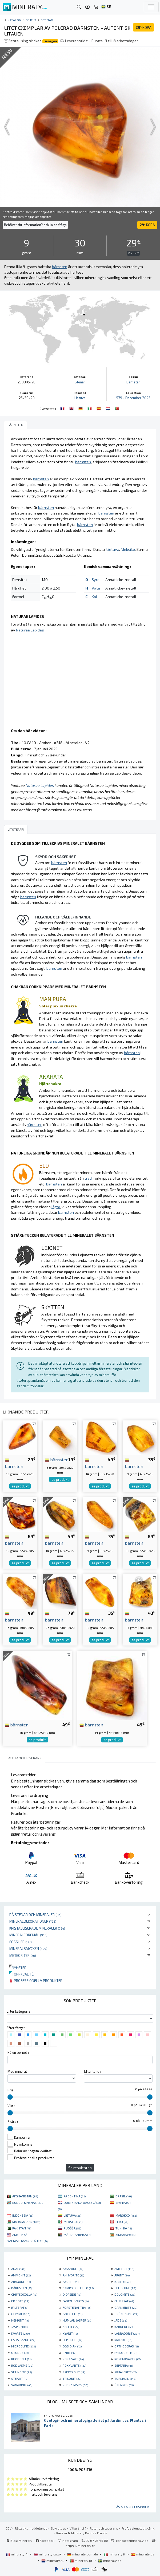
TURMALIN (125, 2378)
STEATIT (19, 2378)
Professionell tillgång (138, 2528)
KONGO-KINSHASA (28, 2202)
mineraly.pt (81, 2560)
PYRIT (69, 2352)
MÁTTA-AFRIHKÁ (77, 2234)
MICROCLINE (23, 2346)
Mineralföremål (28, 1935)
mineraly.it (115, 2554)
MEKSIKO (73, 2222)
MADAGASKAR (26, 2222)
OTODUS (20, 2352)
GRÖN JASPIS (126, 2314)
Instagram (68, 2540)
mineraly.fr (17, 2554)
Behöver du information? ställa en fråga (35, 225)
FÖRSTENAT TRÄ (77, 2307)
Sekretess (58, 2528)
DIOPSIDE (72, 2294)
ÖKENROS (124, 2385)
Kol (94, 596)
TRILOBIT (72, 2378)
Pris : (11, 2090)
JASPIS (19, 2326)
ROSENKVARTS (127, 2359)
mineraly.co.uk (48, 2554)
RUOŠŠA (72, 2228)
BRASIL (123, 2196)
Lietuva (80, 398)
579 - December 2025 (133, 398)
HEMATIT (20, 2320)
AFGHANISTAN (25, 2196)
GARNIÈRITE (125, 2307)
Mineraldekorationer (32, 1921)
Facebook (45, 2540)
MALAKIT (123, 2340)
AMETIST (124, 2269)
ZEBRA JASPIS (75, 2385)
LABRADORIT (126, 2333)
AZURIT (70, 2281)
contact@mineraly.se (132, 2540)
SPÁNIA (122, 2202)
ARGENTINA (75, 2196)
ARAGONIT (21, 2281)
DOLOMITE (124, 2294)
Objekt (31, 20)
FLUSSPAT (124, 2301)
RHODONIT (21, 2359)
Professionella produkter (35, 1980)
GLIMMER (20, 2314)
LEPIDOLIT (72, 2340)
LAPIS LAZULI (23, 2340)
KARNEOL (123, 2326)
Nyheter (17, 1967)
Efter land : (92, 2071)
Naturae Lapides (30, 630)
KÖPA (143, 27)
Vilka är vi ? (78, 2528)
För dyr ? (133, 253)
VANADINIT (21, 2385)
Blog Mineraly (19, 2540)
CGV (8, 2528)
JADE (120, 2320)
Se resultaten (80, 2167)
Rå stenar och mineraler (35, 1914)
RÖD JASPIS (22, 2365)
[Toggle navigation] (151, 7)
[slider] (10, 2097)
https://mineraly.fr (80, 2545)
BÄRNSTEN (21, 2288)
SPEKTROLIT (74, 2372)
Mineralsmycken (28, 1948)
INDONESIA (22, 2215)
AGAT (18, 2269)
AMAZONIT (73, 2269)
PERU (121, 2222)
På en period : (18, 2052)
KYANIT (70, 2333)
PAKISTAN (21, 2228)
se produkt (20, 1486)
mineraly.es (142, 2554)
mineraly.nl (53, 2560)
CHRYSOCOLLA (24, 2294)
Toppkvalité (21, 1974)
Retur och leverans (104, 2528)
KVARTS (20, 2333)
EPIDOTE (20, 2301)
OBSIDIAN (72, 2346)
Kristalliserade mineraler (37, 1928)
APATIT (122, 2275)
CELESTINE (125, 2288)
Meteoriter (22, 1955)
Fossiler (20, 1941)
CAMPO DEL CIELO (78, 2288)
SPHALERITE (125, 2372)
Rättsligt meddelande (31, 2528)
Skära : (12, 2121)
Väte (96, 588)
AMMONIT (21, 2275)
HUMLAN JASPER (77, 2320)
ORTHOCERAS (126, 2346)
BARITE (122, 2281)
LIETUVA (72, 2215)
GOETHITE (72, 2314)
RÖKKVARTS (74, 2365)
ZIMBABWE (125, 2234)
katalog (14, 20)
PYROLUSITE (125, 2352)
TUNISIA (123, 2228)
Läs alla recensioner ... (133, 2507)
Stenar (47, 20)
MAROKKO (126, 2215)
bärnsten (57, 1459)
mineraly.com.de (83, 2554)
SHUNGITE (21, 2372)
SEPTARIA (123, 2365)
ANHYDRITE (73, 2275)
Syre (95, 579)
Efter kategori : (18, 2011)
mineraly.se (109, 2560)
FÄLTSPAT (19, 2307)
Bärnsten (133, 382)
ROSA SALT (73, 2359)
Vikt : (11, 2106)
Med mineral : (18, 2071)
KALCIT (71, 2326)
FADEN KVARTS (76, 2301)
